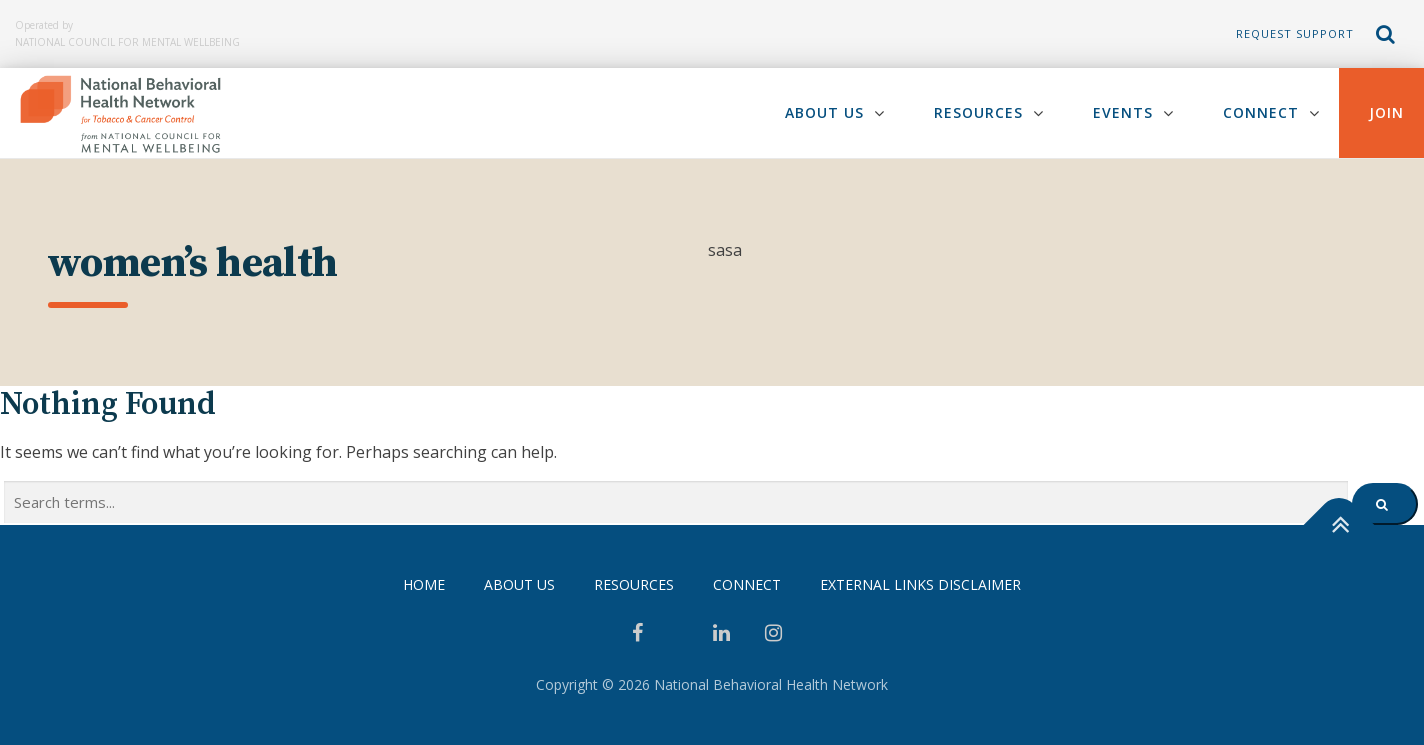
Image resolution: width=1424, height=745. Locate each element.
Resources (978, 112)
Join (1386, 112)
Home (424, 584)
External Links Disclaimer (920, 584)
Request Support (1295, 33)
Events (1123, 112)
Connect (1261, 112)
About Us (824, 112)
